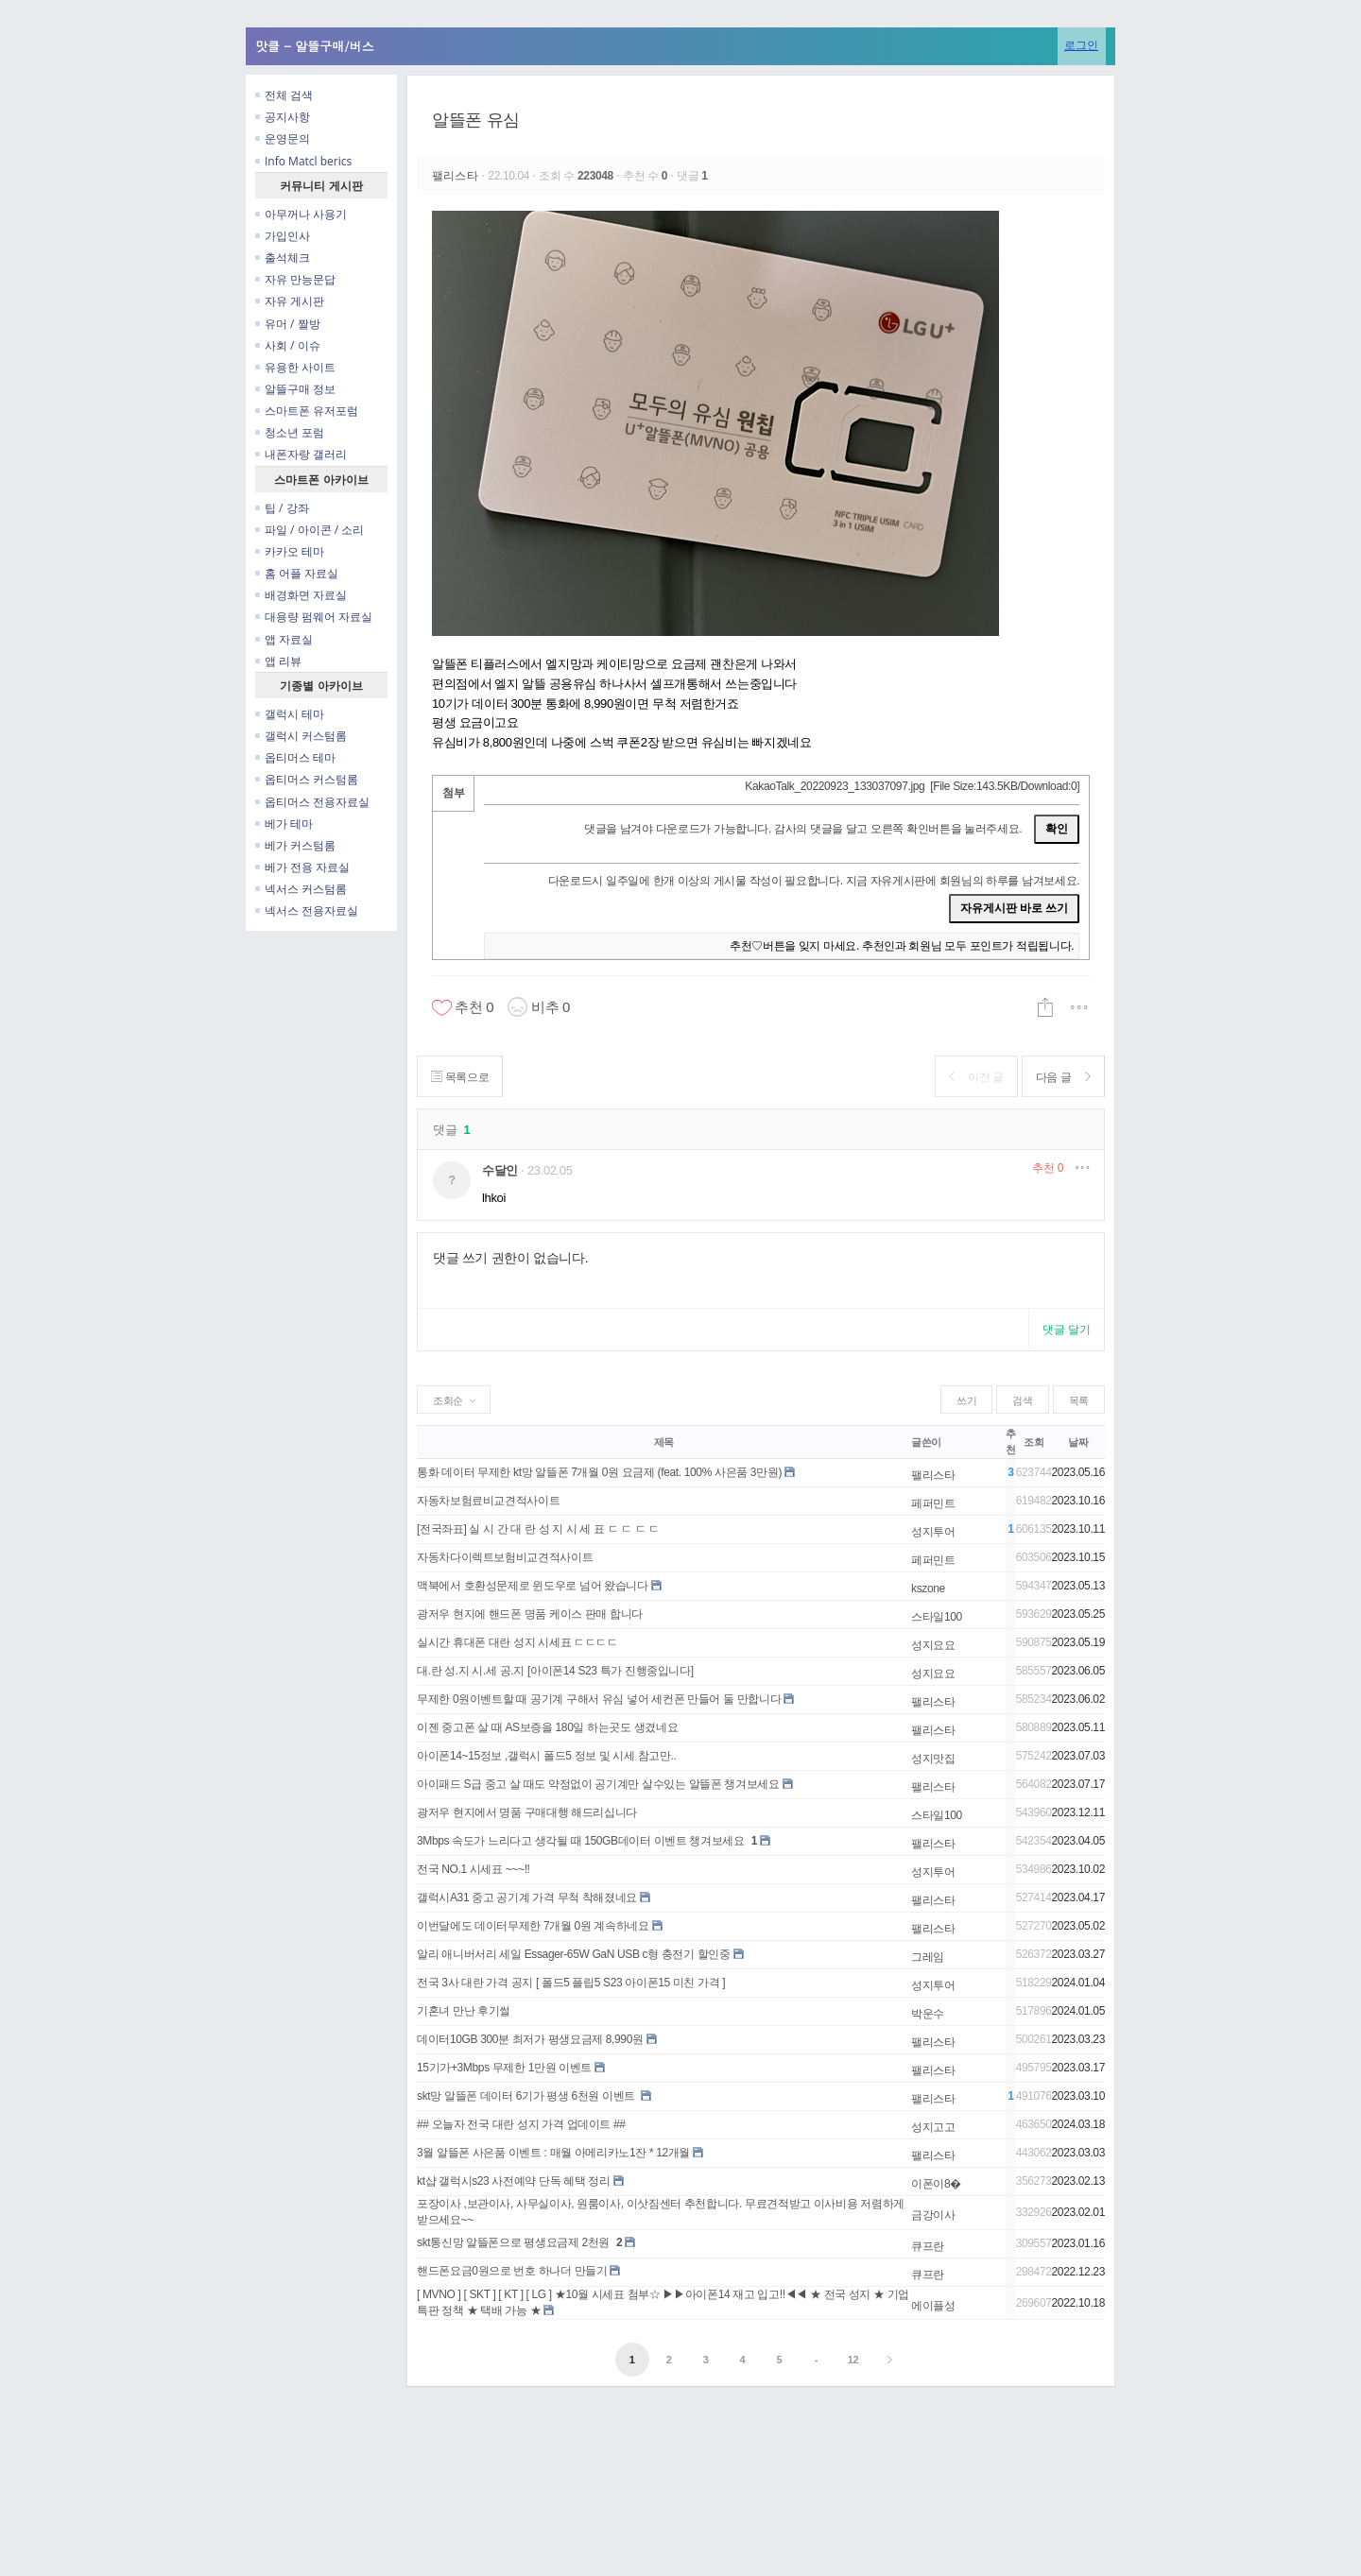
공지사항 (282, 117)
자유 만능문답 (295, 279)
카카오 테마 (289, 551)
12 (853, 2359)
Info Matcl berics (303, 161)
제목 (664, 1442)
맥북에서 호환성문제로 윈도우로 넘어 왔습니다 (532, 1585)
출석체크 (282, 257)
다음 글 (1061, 1077)
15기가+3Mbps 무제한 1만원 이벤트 (504, 2067)
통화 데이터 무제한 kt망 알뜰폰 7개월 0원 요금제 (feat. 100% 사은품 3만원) (599, 1472)
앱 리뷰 (278, 661)
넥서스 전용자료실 (306, 910)
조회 (1033, 1442)
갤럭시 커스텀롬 (301, 736)
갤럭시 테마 (289, 714)
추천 (1047, 1168)
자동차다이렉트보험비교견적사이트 (505, 1557)
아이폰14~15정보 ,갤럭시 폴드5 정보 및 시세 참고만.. (547, 1755)
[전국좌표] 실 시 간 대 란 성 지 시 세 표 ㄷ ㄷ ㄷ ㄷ (538, 1529)
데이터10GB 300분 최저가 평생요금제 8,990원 (530, 2039)
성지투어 (933, 1531)
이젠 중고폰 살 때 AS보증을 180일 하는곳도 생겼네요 (547, 1727)
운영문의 (282, 138)
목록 (1079, 1400)
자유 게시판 (289, 301)
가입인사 (282, 236)
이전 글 (970, 1077)
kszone (928, 1588)
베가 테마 (284, 824)
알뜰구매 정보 (295, 389)
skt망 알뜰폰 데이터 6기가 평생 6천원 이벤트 (527, 2096)
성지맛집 (933, 1758)
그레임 (927, 1957)
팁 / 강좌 (282, 508)
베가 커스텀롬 (295, 845)
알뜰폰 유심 (476, 120)
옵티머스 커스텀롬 (306, 779)
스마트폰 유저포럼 (306, 411)
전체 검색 (284, 95)
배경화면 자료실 (301, 595)
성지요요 (933, 1645)
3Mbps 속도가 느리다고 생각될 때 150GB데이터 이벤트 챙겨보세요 (581, 1840)
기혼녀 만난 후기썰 (463, 2011)
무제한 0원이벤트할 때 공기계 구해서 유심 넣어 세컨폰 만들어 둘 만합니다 (599, 1699)
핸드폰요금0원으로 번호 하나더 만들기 (512, 2270)
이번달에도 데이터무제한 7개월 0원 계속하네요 (533, 1925)
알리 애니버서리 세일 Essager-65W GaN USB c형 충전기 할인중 (574, 1954)
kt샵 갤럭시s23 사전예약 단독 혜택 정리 (514, 2181)
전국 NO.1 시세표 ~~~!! (473, 1869)
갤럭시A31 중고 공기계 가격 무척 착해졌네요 (527, 1897)
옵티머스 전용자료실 (312, 802)
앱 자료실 (284, 639)
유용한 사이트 (295, 367)
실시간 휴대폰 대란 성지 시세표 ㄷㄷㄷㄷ (517, 1642)
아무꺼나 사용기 (301, 214)
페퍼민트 (933, 1503)
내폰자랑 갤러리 (301, 454)
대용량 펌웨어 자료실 (313, 617)
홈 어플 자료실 (296, 573)
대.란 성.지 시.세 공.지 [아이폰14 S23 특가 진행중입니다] (555, 1670)
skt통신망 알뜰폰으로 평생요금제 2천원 (513, 2242)
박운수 (927, 2013)
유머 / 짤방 (287, 324)
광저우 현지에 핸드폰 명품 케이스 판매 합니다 (530, 1614)
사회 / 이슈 (287, 345)
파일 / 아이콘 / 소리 (309, 530)
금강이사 (933, 2215)
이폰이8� (936, 2183)
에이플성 (933, 2305)
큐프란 (927, 2246)
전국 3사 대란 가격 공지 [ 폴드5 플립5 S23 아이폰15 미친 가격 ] (571, 1982)
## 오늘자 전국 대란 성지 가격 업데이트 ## (521, 2124)
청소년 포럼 (289, 432)
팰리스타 (456, 175)
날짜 (1078, 1442)
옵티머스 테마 (295, 757)
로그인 (1081, 45)
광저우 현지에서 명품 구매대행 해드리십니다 (527, 1812)
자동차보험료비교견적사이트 (488, 1500)
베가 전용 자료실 (302, 867)
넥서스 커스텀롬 (301, 889)
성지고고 (933, 2127)
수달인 (500, 1170)
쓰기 (966, 1400)
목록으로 (462, 1077)
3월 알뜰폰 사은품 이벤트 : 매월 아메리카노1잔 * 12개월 (553, 2152)
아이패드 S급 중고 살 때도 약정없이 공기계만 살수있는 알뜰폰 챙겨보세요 (598, 1784)
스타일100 (936, 1616)
